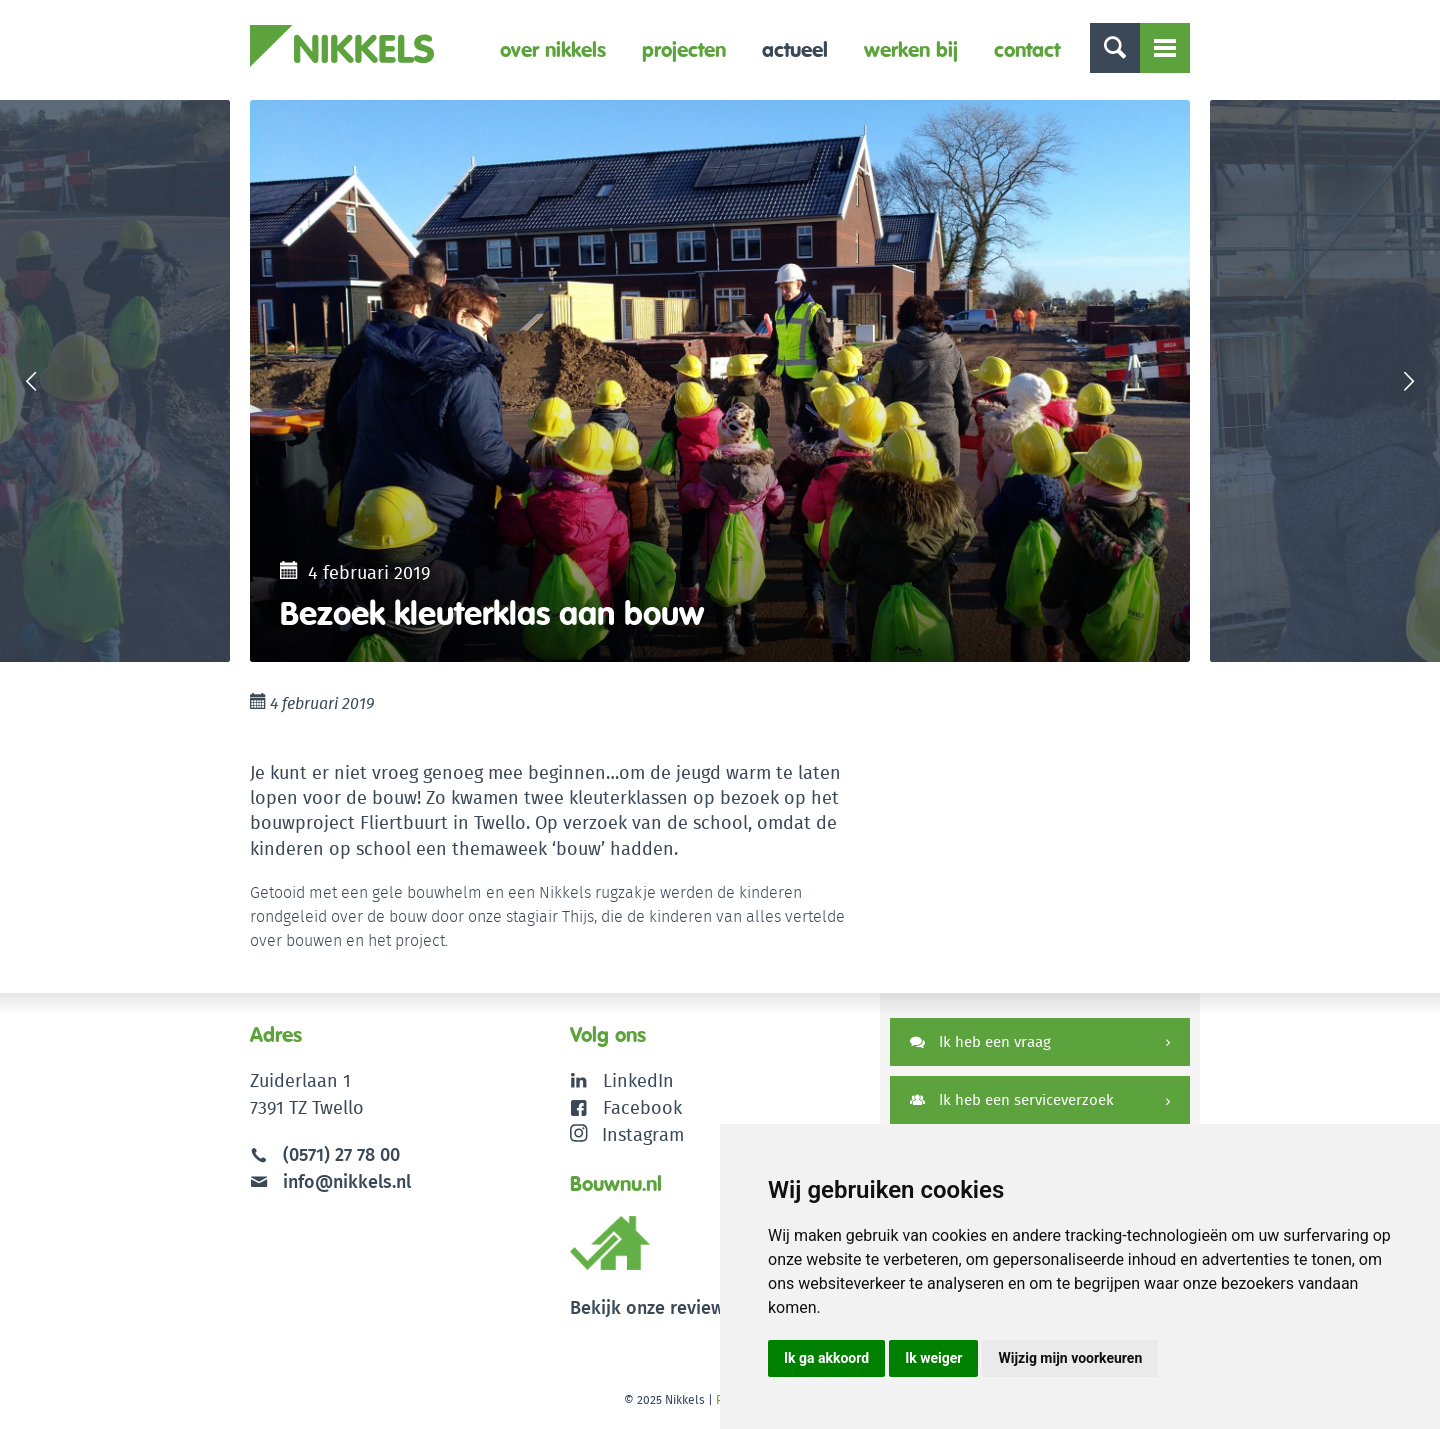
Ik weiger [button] (933, 1358)
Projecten (684, 49)
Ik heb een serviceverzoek (1012, 1099)
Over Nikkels (553, 49)
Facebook (642, 1107)
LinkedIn (638, 1080)
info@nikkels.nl (330, 1181)
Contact (1027, 49)
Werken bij (911, 49)
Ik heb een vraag (980, 1041)
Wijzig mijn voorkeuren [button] (1070, 1358)
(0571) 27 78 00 (341, 1154)
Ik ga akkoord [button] (826, 1358)
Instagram (627, 1134)
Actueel (795, 49)
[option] (720, 381)
